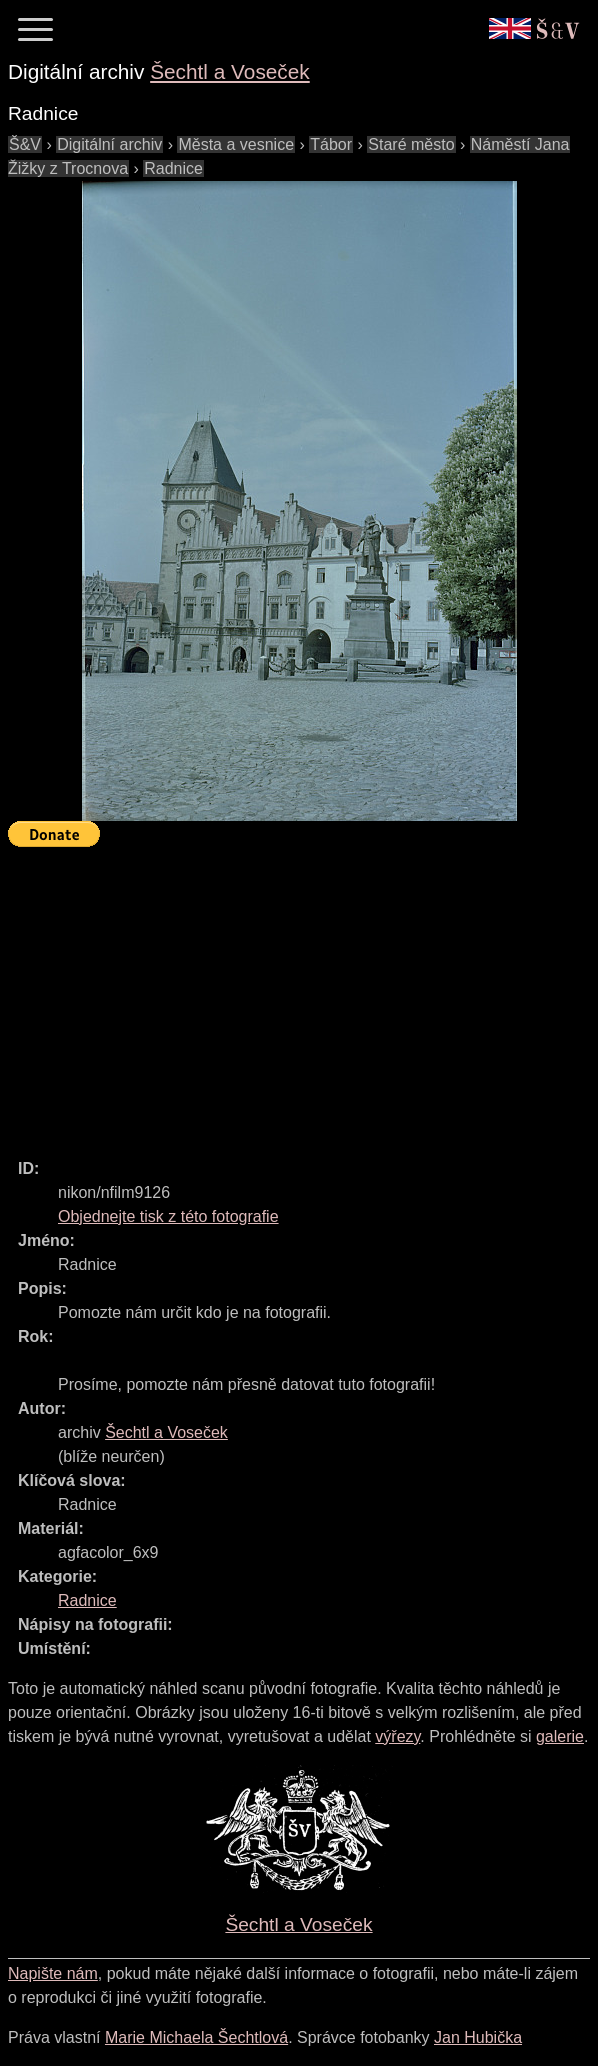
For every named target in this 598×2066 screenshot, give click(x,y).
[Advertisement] (303, 994)
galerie (560, 1736)
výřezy (397, 1736)
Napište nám (53, 1973)
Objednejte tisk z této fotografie (168, 1216)
